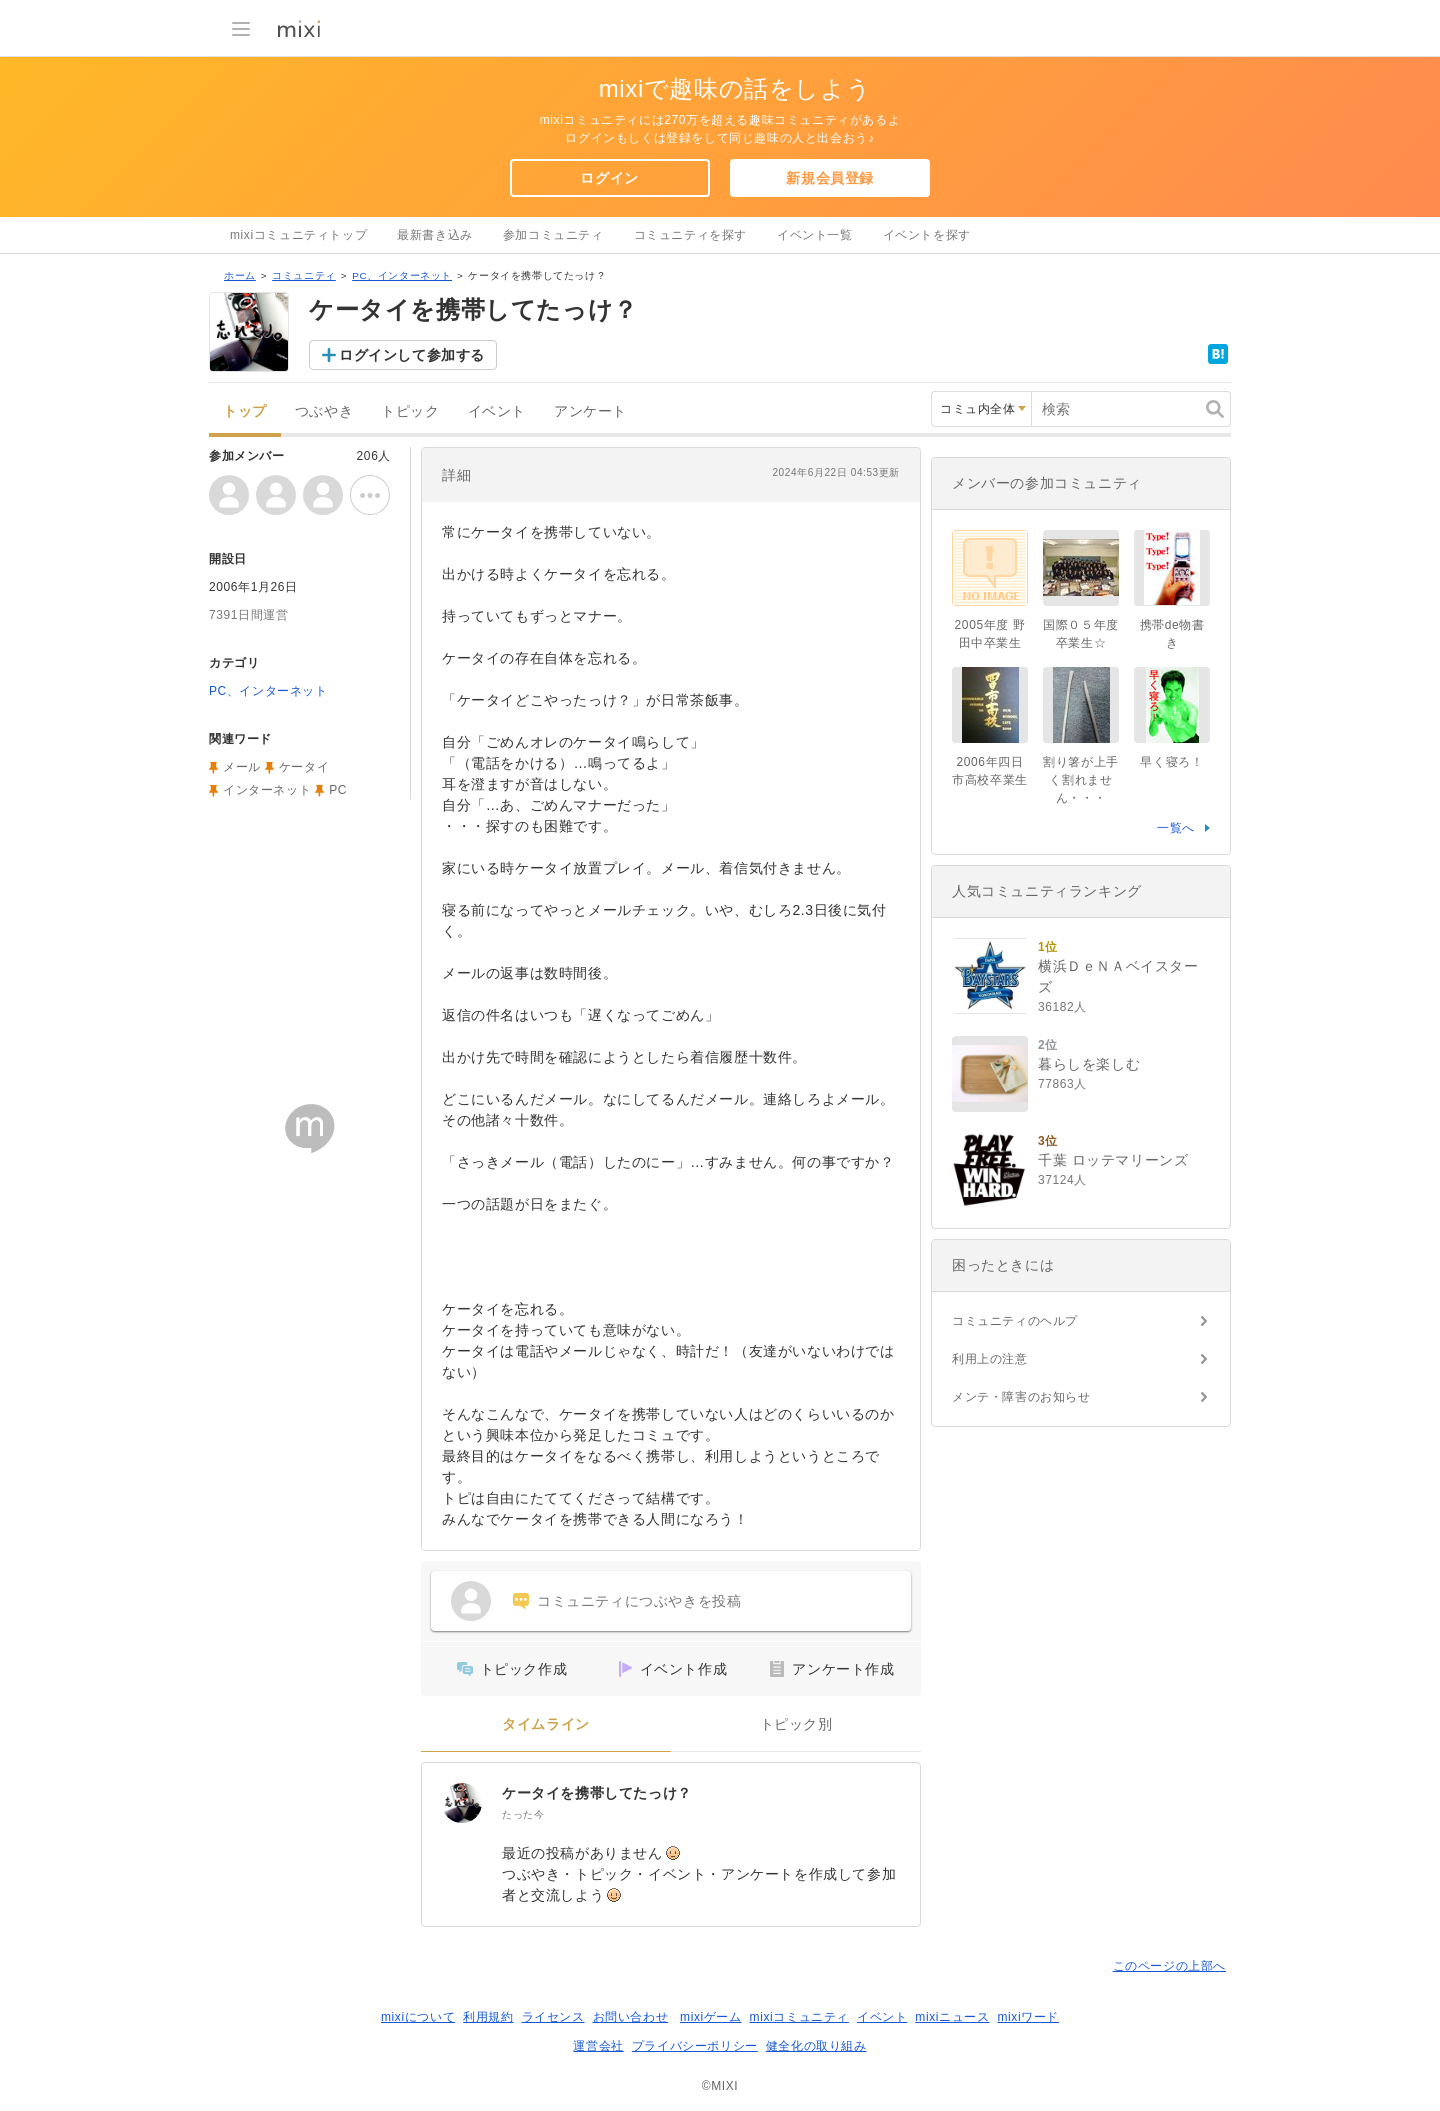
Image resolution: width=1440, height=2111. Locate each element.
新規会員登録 (830, 178)
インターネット (267, 790)
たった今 (523, 1814)
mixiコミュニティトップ (298, 235)
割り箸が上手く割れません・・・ (1081, 780)
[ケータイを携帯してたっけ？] (462, 1803)
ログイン (609, 178)
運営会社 (598, 2046)
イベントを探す (927, 235)
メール (242, 767)
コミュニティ (304, 275)
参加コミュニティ (553, 235)
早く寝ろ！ (1171, 762)
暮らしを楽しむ (1089, 1064)
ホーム (240, 275)
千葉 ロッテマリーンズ (1113, 1160)
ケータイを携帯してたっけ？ (597, 1793)
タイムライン (546, 1724)
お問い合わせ (631, 2017)
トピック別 (796, 1724)
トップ (245, 411)
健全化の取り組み (816, 2046)
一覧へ (1176, 828)
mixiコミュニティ (799, 2017)
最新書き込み (435, 235)
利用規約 (488, 2017)
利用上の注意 (990, 1359)
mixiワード (1028, 2017)
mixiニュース (952, 2017)
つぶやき (324, 411)
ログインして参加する (412, 355)
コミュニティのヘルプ (1015, 1321)
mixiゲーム (711, 2017)
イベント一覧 (815, 235)
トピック (410, 411)
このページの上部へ (1169, 1966)
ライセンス (553, 2017)
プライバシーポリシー (695, 2046)
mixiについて (418, 2017)
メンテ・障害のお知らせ (1021, 1397)
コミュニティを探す (690, 235)
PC (338, 790)
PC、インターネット (402, 275)
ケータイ (304, 767)
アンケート (590, 411)
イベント (497, 411)
